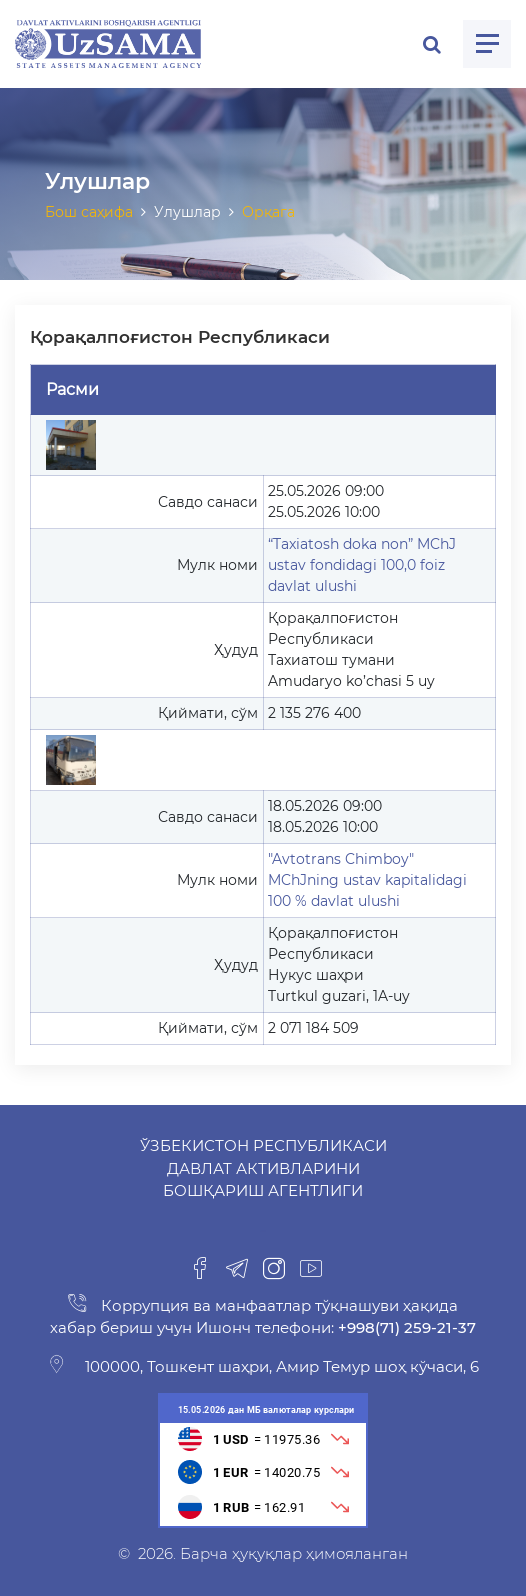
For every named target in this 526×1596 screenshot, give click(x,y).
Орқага (268, 212)
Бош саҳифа (89, 212)
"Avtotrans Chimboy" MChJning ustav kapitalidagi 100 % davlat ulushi (367, 880)
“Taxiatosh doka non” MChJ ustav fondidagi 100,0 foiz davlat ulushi (362, 565)
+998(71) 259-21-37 (405, 1327)
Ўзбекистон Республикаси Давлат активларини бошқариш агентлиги (263, 1168)
